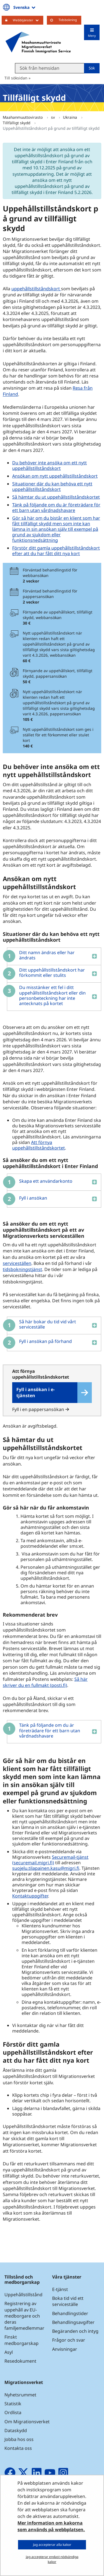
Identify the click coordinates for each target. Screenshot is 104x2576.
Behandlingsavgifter (73, 2322)
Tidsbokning (68, 20)
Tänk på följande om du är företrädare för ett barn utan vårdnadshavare (56, 507)
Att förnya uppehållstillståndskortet (38, 1145)
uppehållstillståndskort (36, 289)
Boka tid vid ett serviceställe (67, 2301)
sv (53, 117)
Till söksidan (15, 78)
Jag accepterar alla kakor (52, 2544)
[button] (52, 956)
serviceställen (17, 1263)
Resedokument (20, 2361)
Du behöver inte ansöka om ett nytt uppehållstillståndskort (49, 465)
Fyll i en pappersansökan (40, 1409)
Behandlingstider (70, 2313)
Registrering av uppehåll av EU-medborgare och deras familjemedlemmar (24, 2315)
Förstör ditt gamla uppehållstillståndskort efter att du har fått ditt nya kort (56, 550)
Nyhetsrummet (20, 2395)
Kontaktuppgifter (30, 1896)
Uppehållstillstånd (23, 2295)
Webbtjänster (28, 20)
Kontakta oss (18, 2448)
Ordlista (12, 2412)
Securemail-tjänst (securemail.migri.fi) (50, 1860)
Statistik (12, 2404)
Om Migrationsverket (27, 2422)
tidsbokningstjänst (23, 1269)
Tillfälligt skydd (17, 122)
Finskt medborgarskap (21, 2340)
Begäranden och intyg (75, 2331)
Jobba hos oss (19, 2439)
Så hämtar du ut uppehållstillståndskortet (56, 497)
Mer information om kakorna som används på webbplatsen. (51, 2526)
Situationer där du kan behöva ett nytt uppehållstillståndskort (52, 486)
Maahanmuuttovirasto (23, 117)
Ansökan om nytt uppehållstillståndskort (55, 476)
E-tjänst (60, 2289)
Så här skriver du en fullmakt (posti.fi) (45, 1682)
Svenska (25, 7)
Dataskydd (15, 2430)
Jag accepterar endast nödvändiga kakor (52, 2559)
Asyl (8, 2352)
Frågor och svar (68, 2340)
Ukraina (70, 117)
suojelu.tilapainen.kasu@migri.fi (45, 1868)
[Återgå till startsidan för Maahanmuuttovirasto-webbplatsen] (38, 42)
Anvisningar (64, 2349)
